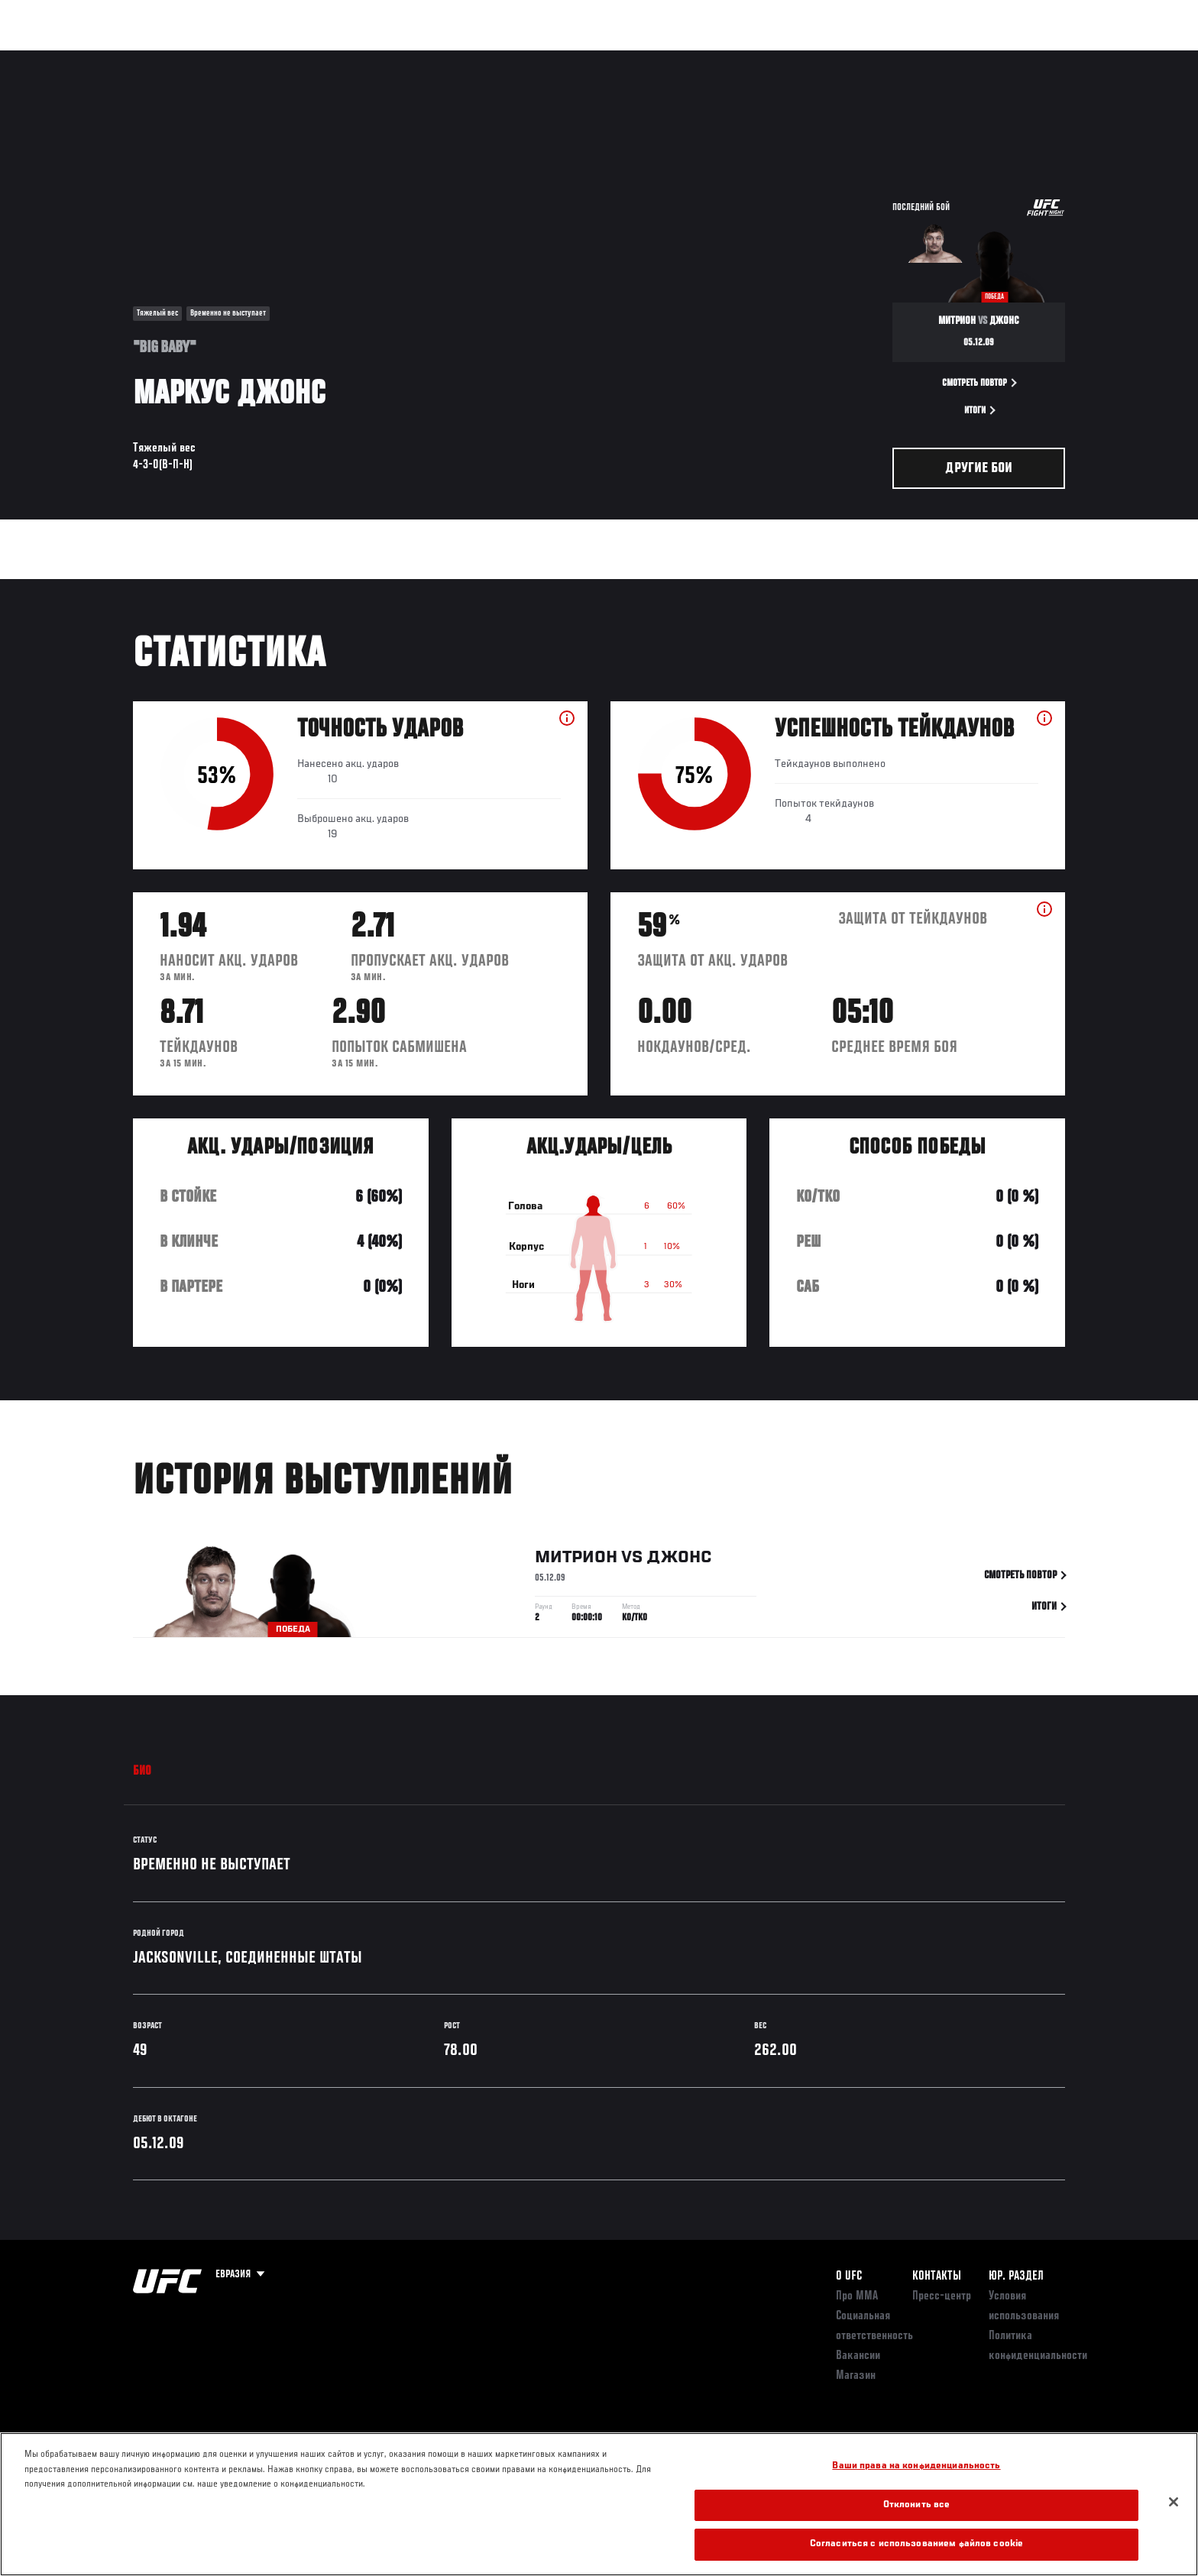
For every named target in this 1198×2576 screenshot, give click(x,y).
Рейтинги (188, 58)
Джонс (679, 1561)
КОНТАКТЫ (936, 2276)
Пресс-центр (941, 2296)
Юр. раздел (1016, 2276)
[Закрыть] (1173, 2502)
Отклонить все (916, 2505)
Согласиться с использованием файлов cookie (916, 2544)
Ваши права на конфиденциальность (916, 2466)
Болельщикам (868, 58)
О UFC (849, 2276)
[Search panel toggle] (1073, 58)
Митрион (576, 1561)
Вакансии (858, 2356)
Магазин (1033, 58)
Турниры (120, 58)
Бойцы (252, 58)
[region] (599, 2504)
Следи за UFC (956, 58)
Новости (315, 58)
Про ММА (857, 2296)
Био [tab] (142, 1771)
